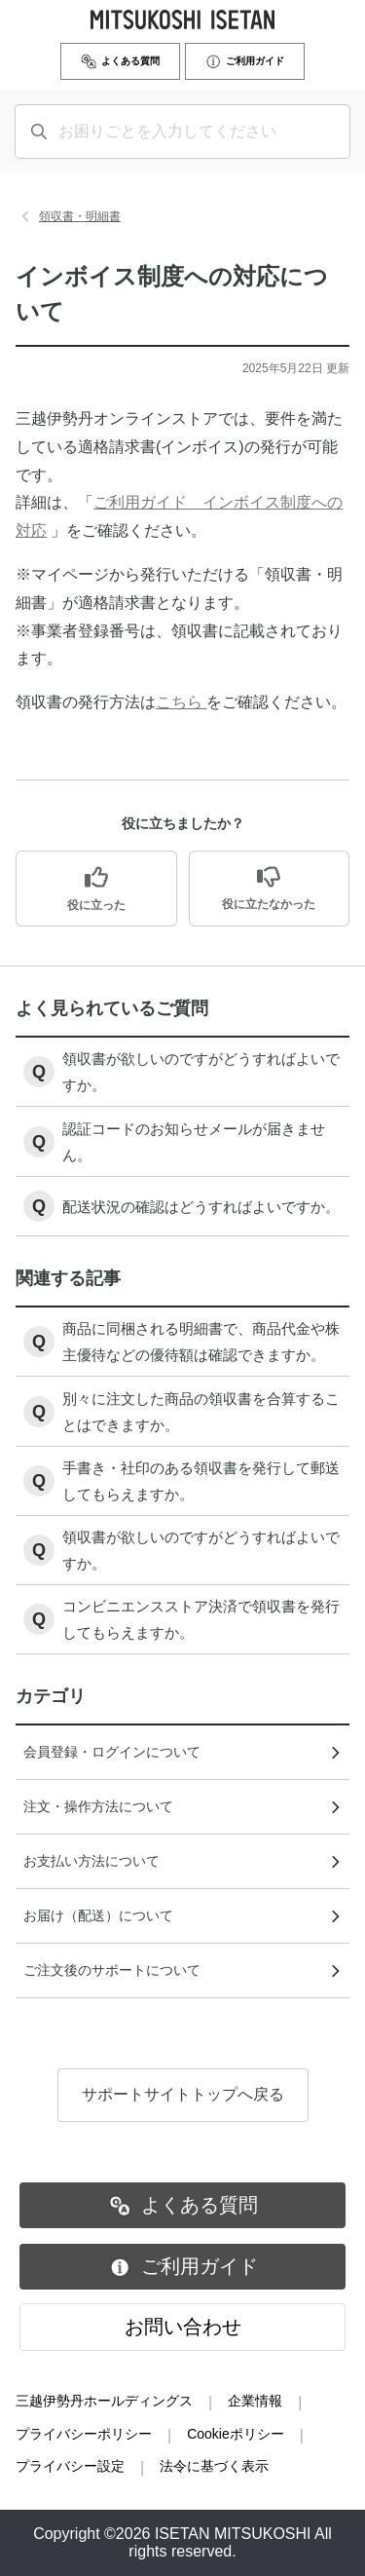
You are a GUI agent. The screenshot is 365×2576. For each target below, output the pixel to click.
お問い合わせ (183, 2326)
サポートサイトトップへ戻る (183, 2131)
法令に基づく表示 (214, 2466)
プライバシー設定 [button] (70, 2466)
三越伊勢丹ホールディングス (104, 2400)
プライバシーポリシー (84, 2434)
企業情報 (255, 2400)
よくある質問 (120, 61)
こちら (181, 702)
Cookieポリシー (235, 2434)
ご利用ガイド (244, 61)
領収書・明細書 (80, 216)
